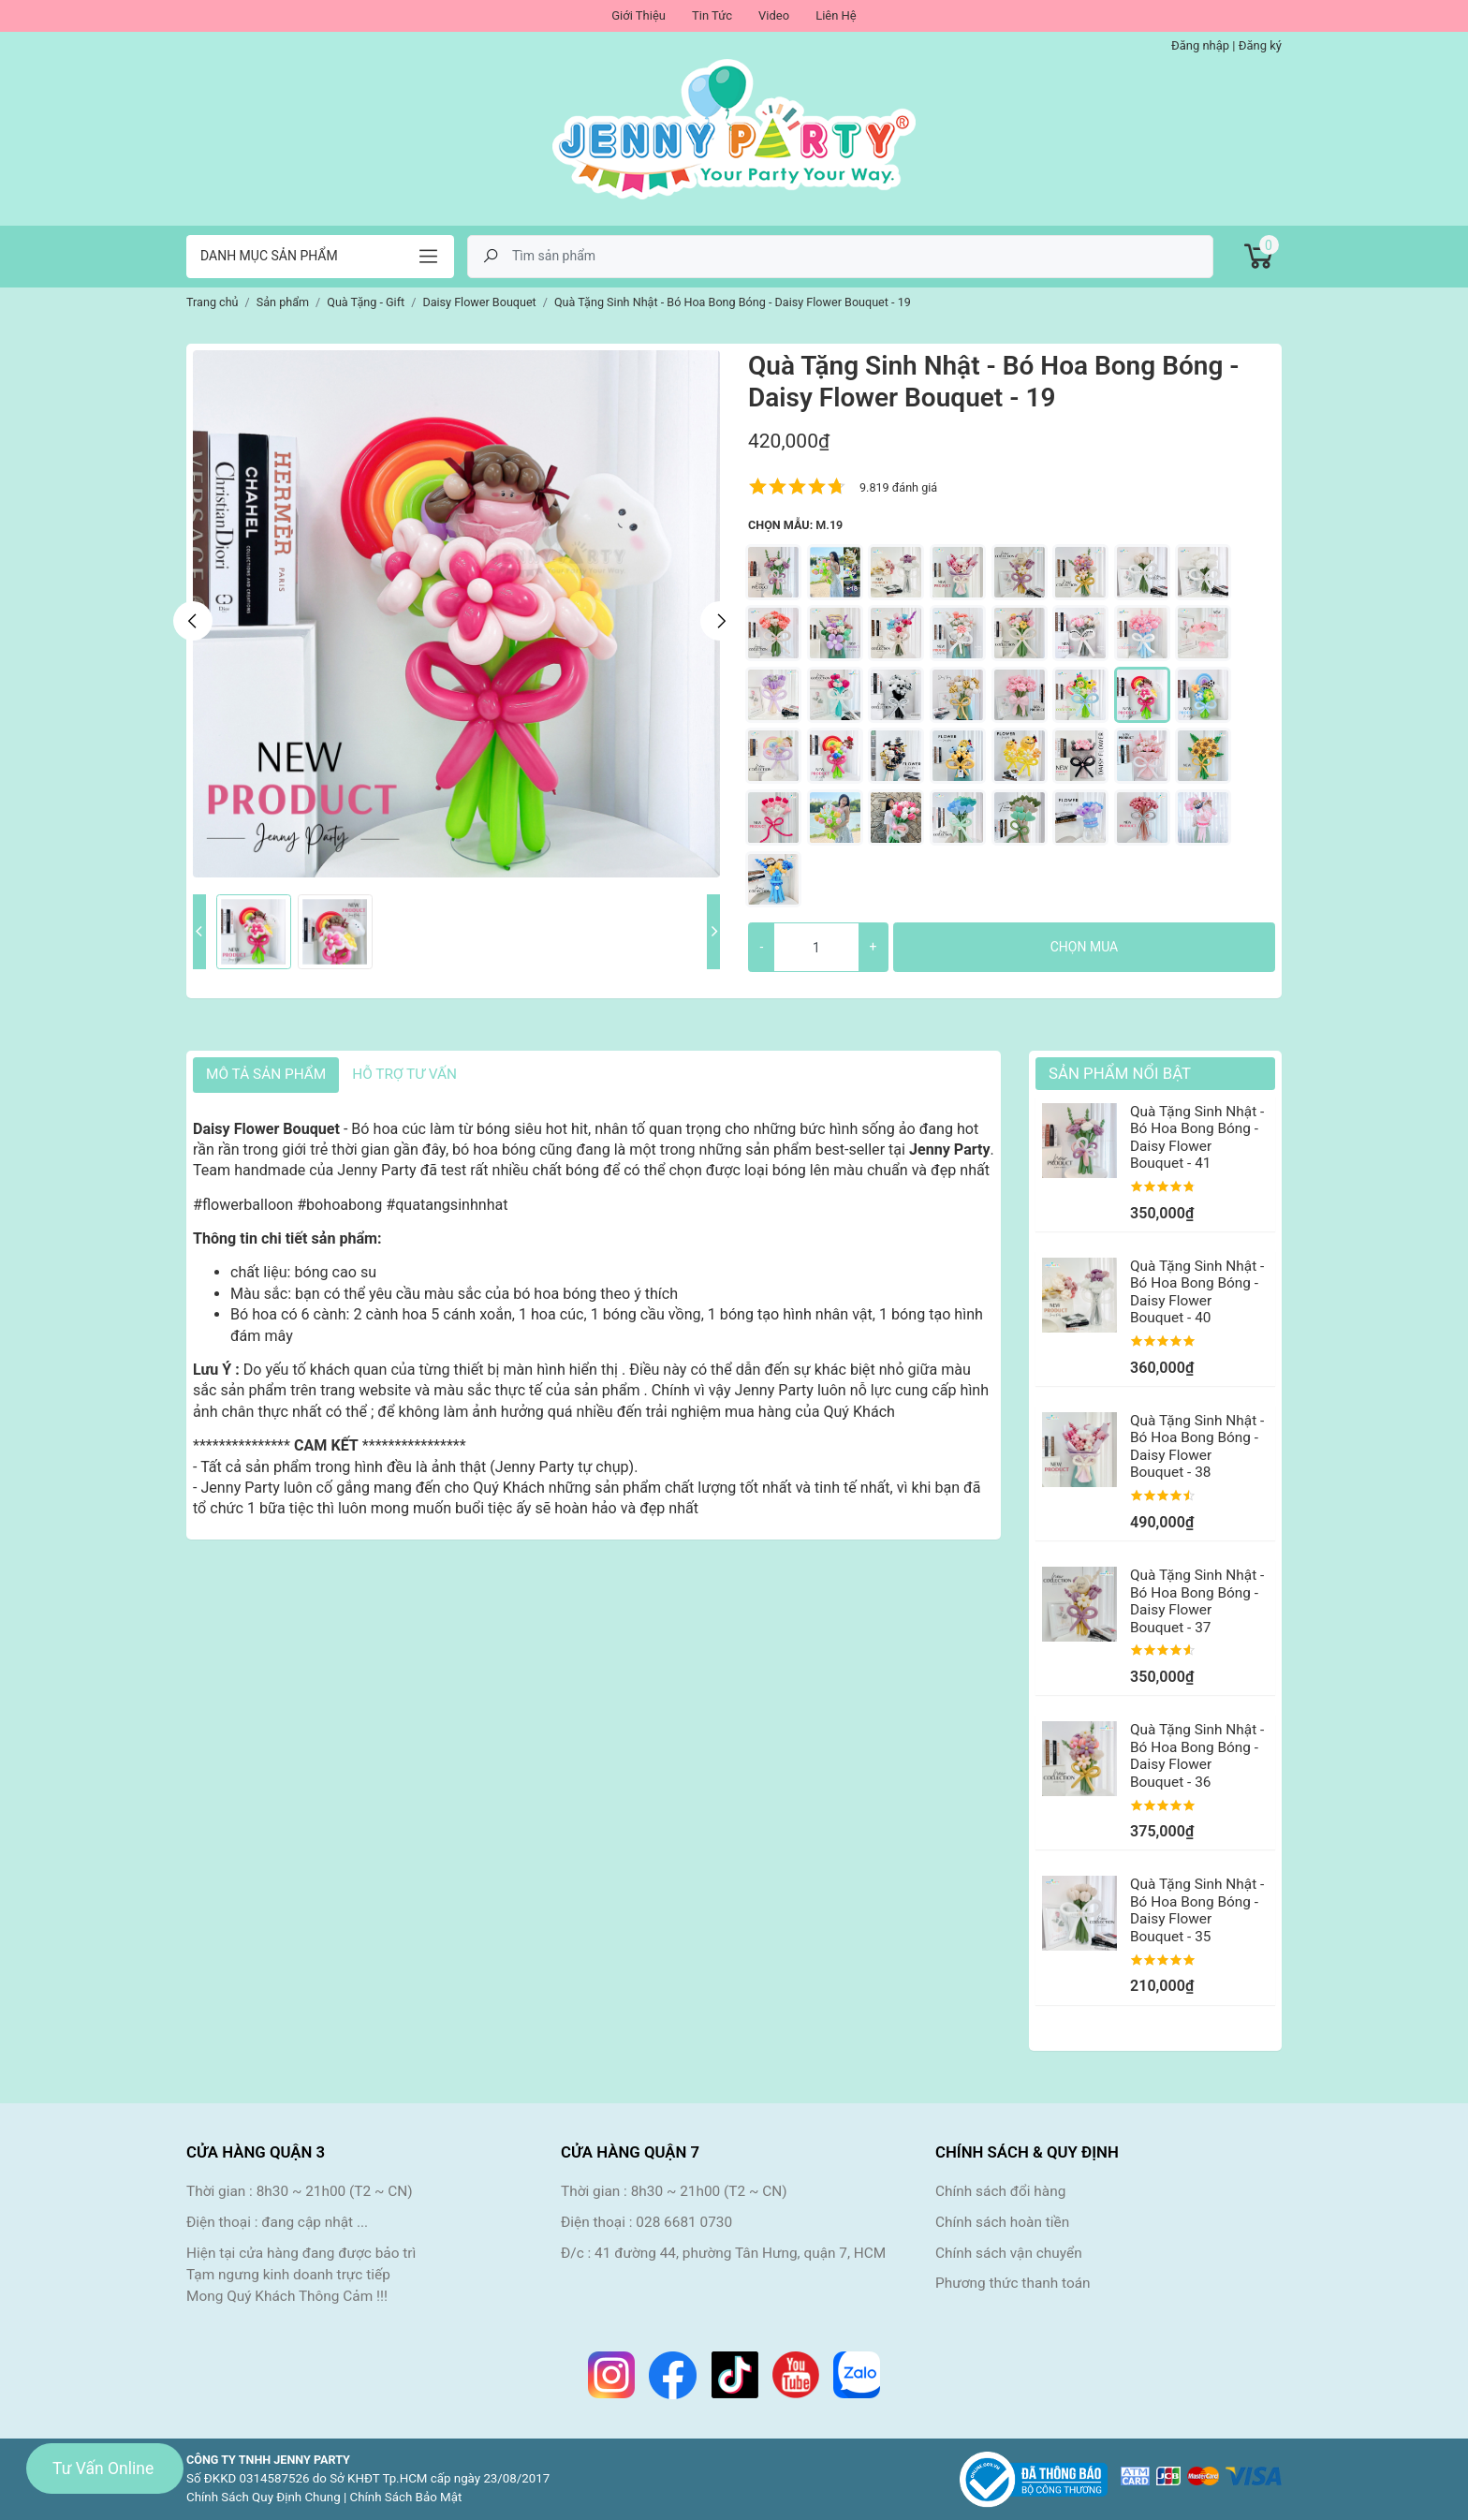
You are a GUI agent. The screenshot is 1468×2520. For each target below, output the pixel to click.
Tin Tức (712, 15)
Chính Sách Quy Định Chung (263, 2497)
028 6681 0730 (684, 2222)
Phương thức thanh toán (1013, 2283)
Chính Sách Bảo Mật (406, 2497)
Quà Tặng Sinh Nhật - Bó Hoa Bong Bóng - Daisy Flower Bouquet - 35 (1197, 1910)
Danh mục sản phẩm (269, 255)
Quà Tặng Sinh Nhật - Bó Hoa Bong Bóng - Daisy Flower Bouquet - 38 (1197, 1446)
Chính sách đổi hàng (1000, 2191)
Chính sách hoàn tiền (1002, 2222)
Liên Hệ (836, 15)
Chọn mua (1084, 946)
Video (773, 15)
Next (720, 621)
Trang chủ (212, 302)
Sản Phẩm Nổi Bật (1120, 1073)
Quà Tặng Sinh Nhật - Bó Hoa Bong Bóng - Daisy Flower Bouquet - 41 (1197, 1137)
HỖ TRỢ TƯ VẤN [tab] (404, 1074)
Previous (193, 621)
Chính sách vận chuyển (1008, 2253)
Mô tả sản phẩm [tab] (266, 1074)
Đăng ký (1260, 45)
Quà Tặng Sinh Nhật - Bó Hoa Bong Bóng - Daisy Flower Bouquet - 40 (1197, 1292)
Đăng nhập (1200, 45)
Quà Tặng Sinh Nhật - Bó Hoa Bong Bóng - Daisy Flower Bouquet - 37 (1197, 1601)
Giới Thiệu (638, 15)
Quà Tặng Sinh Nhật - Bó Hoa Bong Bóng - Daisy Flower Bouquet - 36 (1197, 1755)
